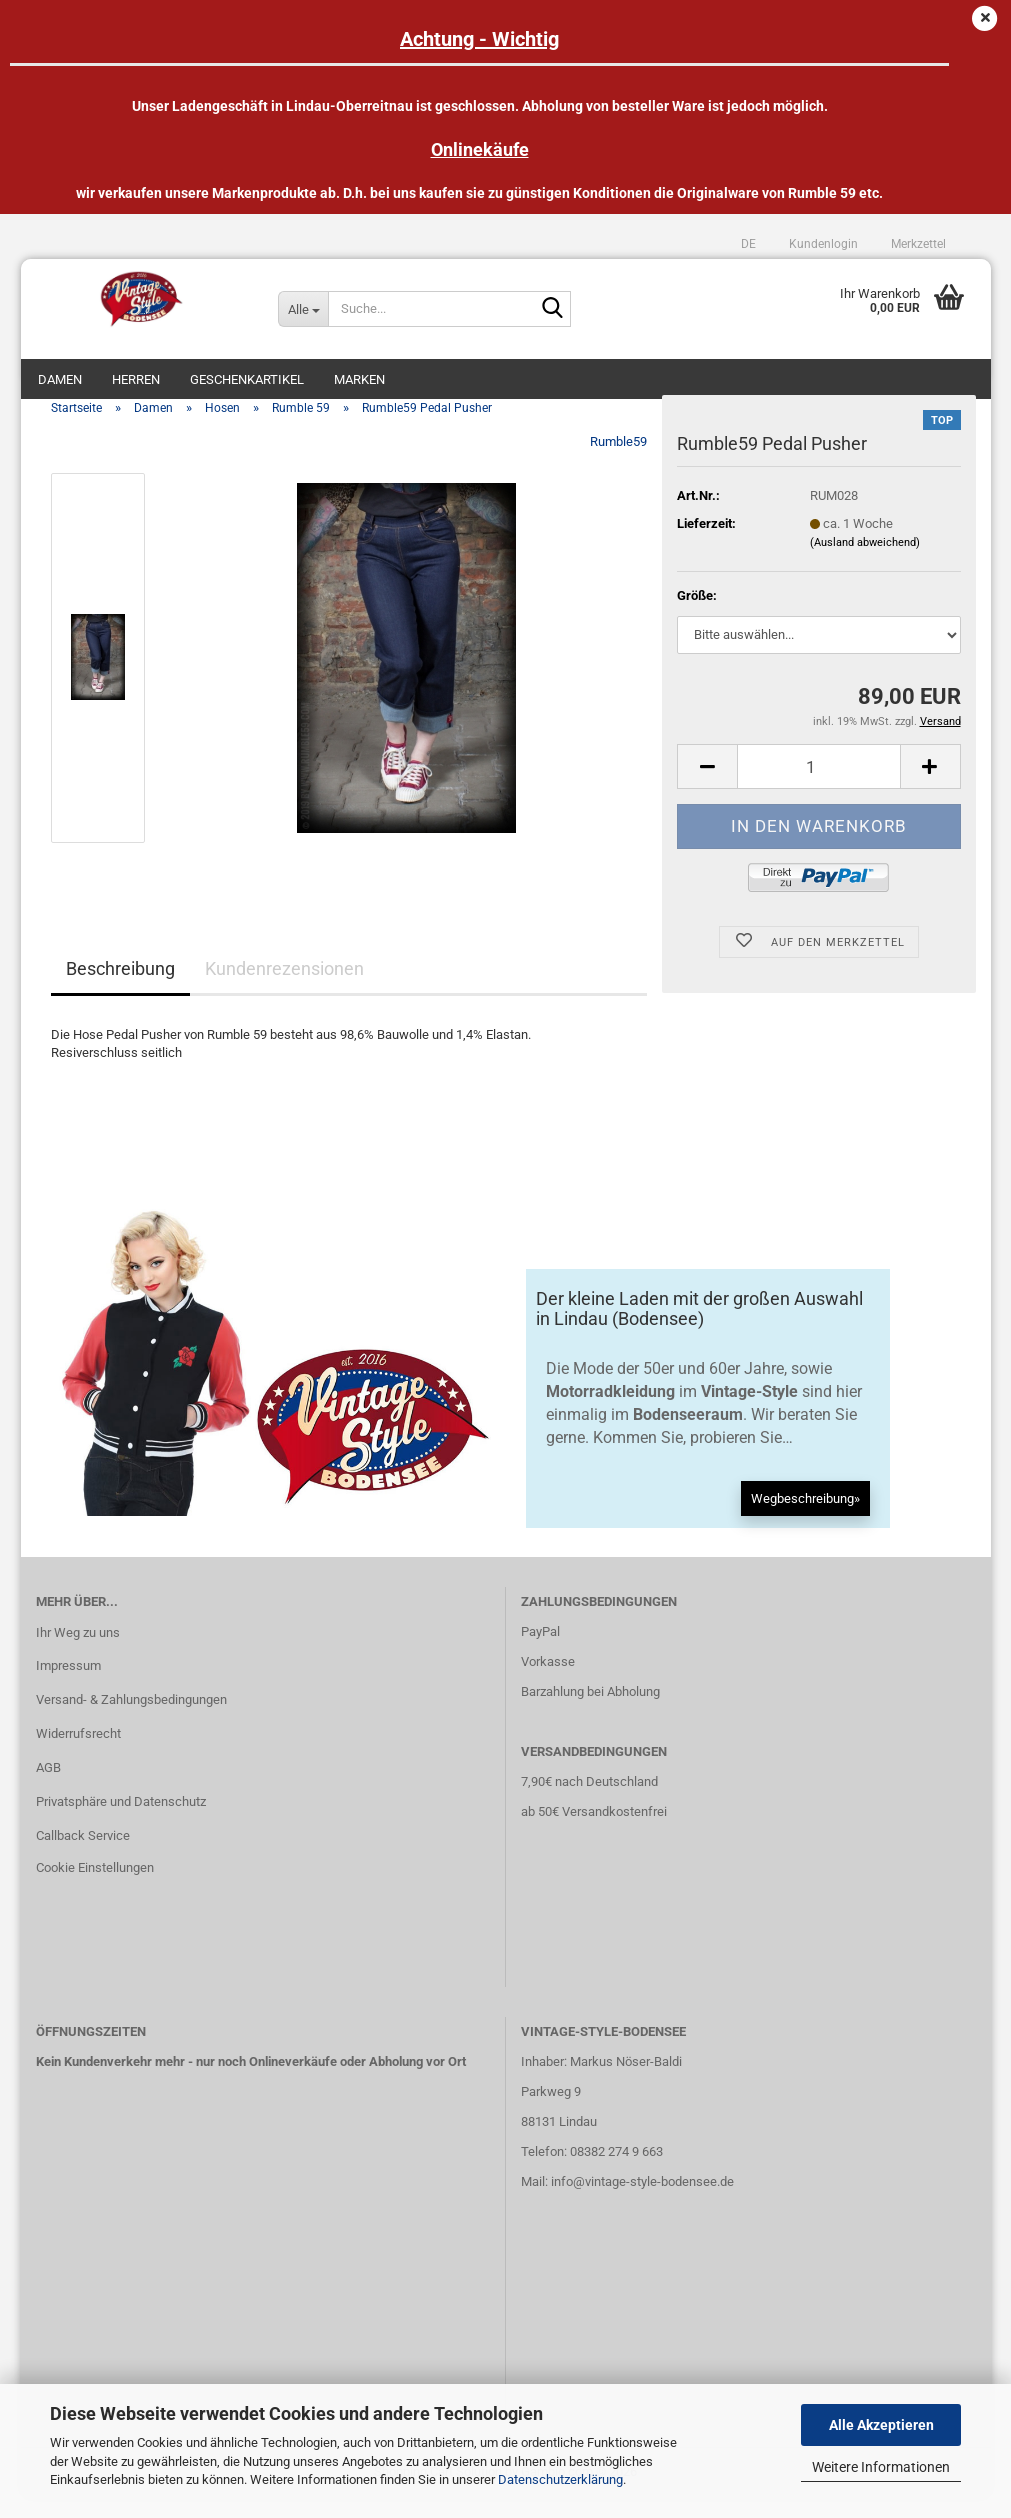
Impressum (68, 1685)
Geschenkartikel (247, 379)
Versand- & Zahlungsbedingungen (131, 1719)
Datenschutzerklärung (560, 2479)
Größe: (697, 615)
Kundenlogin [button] (822, 244)
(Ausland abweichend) (865, 562)
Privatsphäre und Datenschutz (121, 1821)
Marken (359, 379)
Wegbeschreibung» (805, 1518)
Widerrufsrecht (78, 1753)
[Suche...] (303, 309)
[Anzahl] (818, 786)
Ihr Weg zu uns (78, 1651)
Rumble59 (618, 461)
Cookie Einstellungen (95, 1887)
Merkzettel (917, 244)
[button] (748, 244)
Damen (60, 379)
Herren (136, 379)
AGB (48, 1787)
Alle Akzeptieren (881, 2425)
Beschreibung (120, 988)
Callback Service (83, 1855)
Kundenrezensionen (284, 988)
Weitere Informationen (881, 2467)
